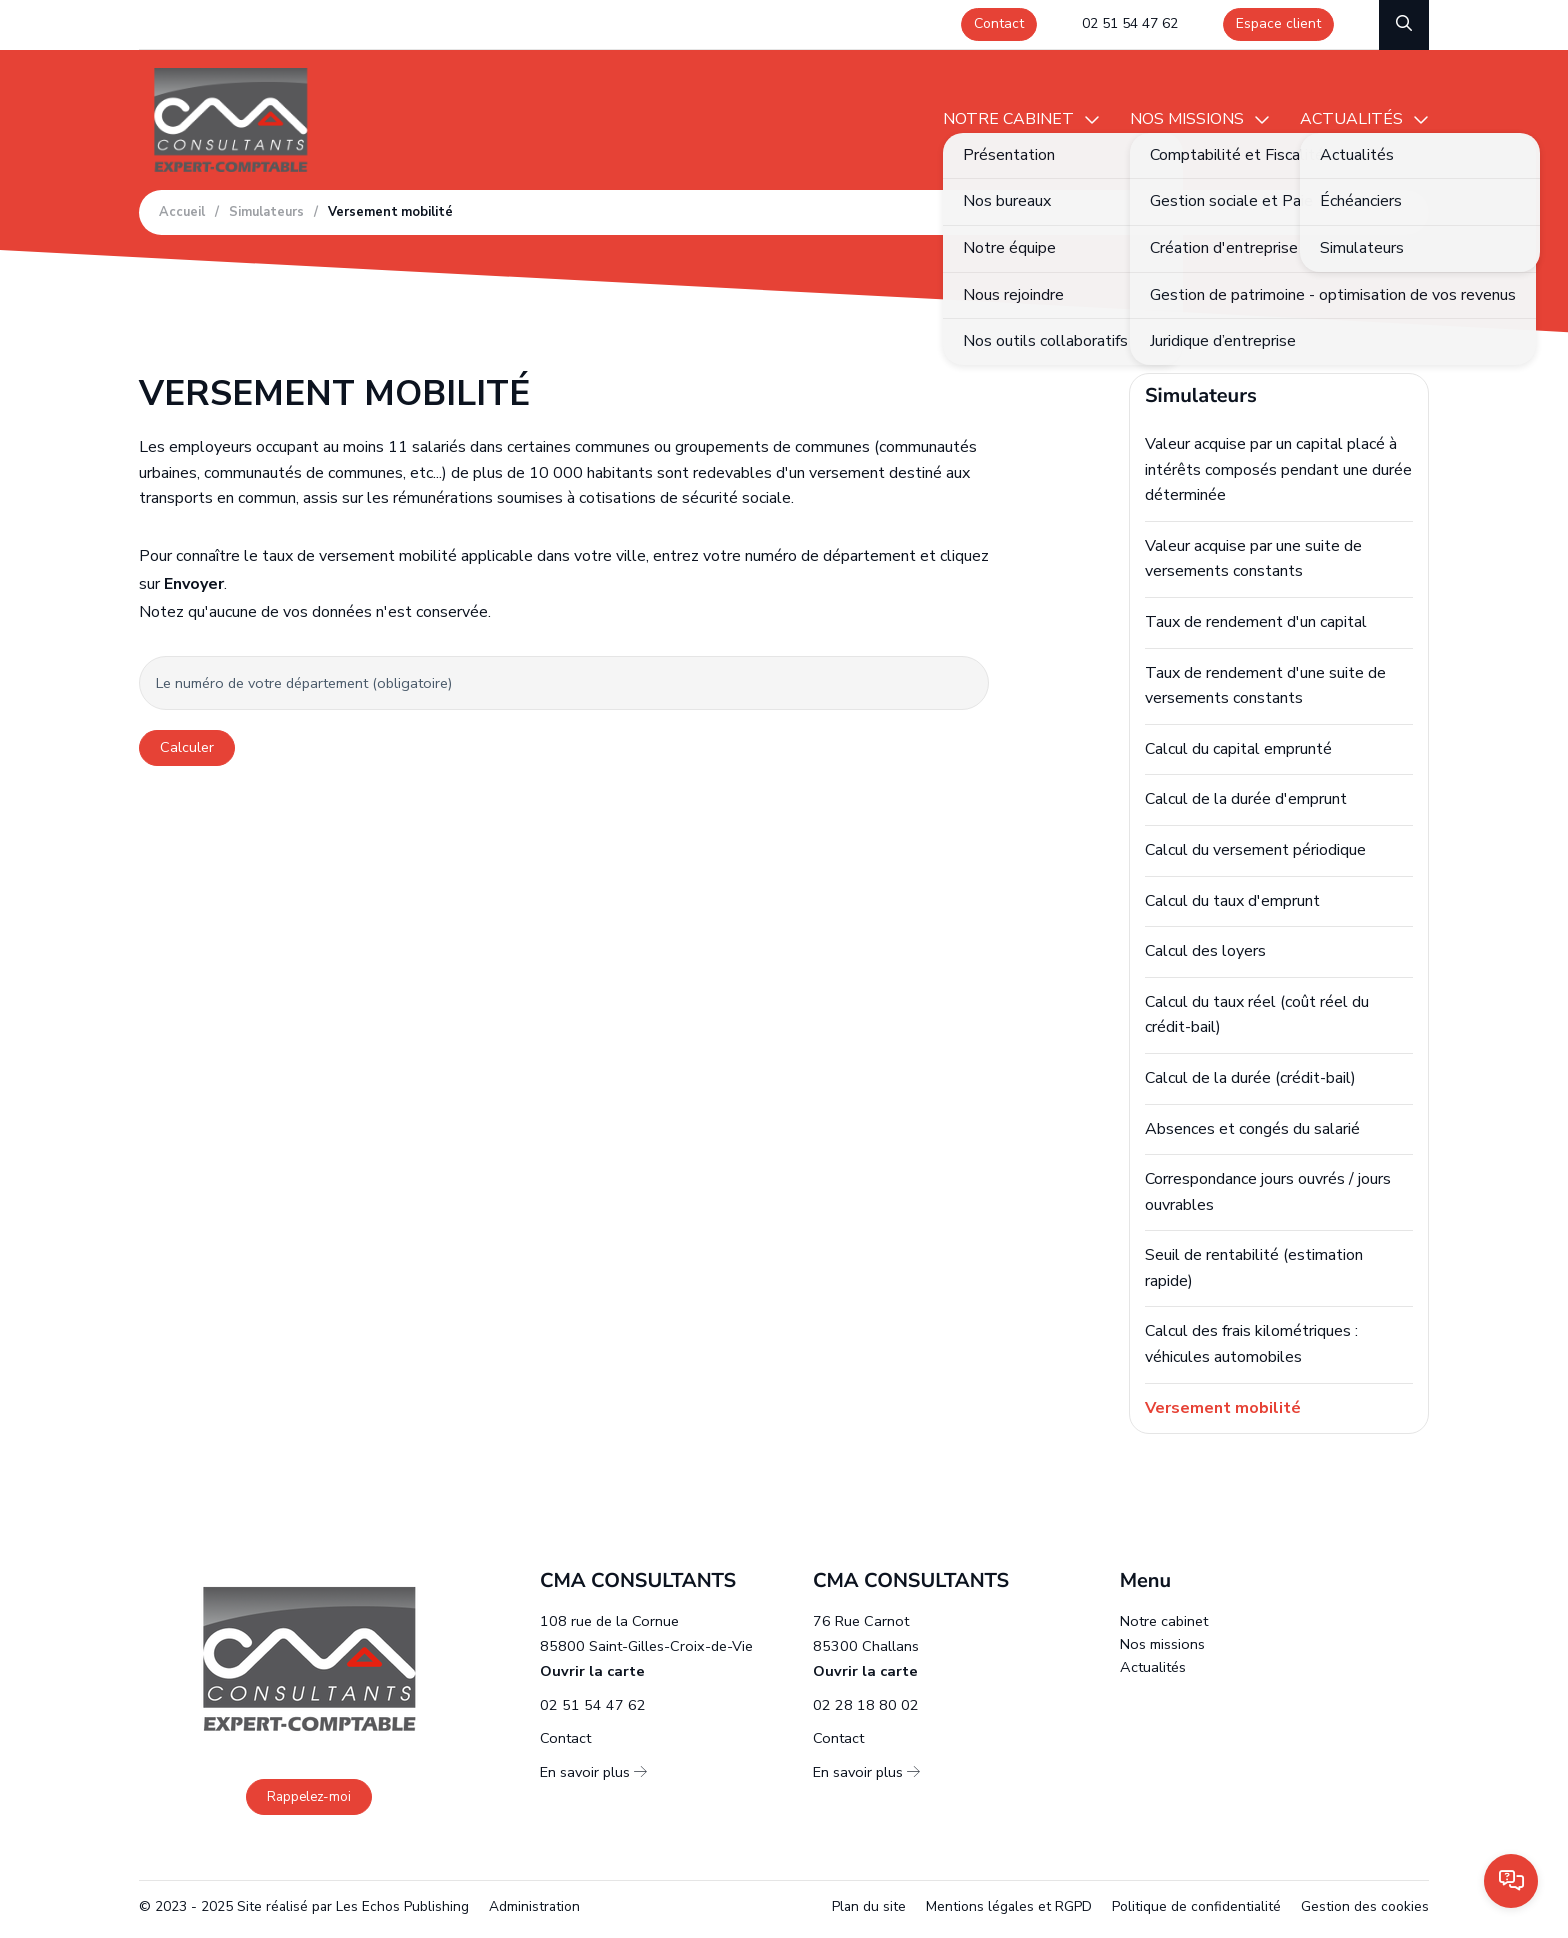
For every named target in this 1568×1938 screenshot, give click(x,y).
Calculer (187, 747)
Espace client (1278, 23)
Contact (999, 23)
